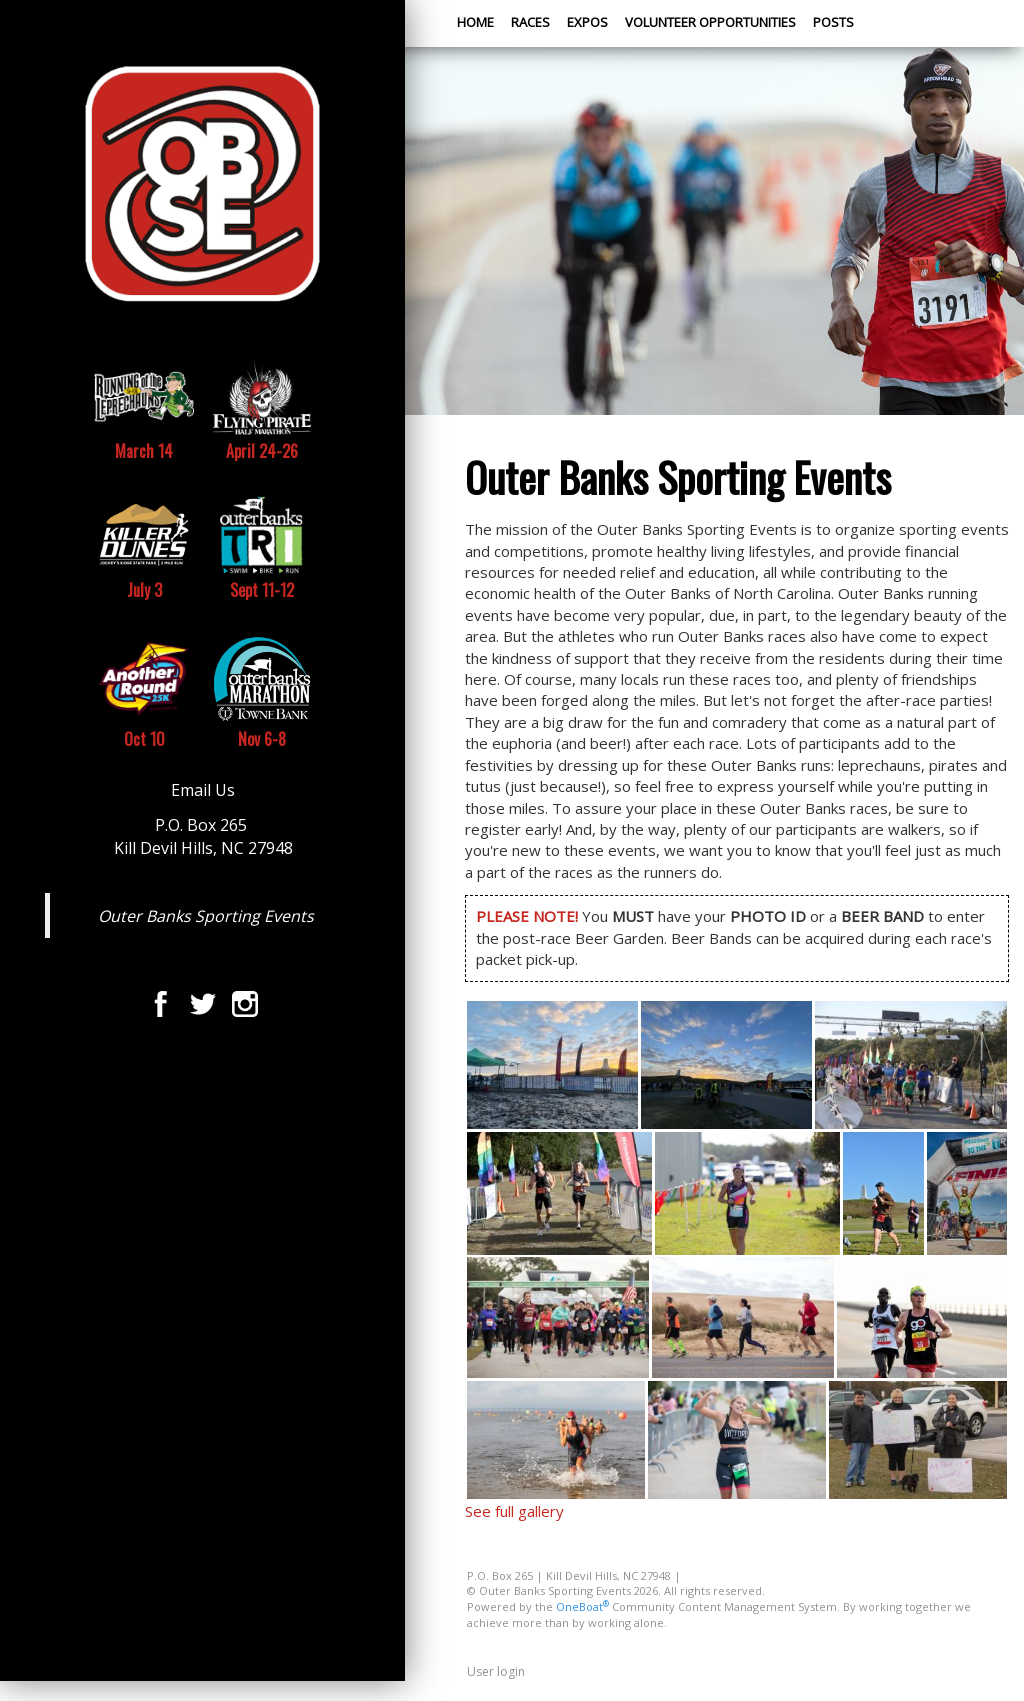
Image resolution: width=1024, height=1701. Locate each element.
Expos (587, 22)
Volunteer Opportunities (710, 22)
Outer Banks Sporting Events (206, 916)
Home (475, 22)
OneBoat (582, 1606)
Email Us (203, 790)
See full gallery (514, 1511)
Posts (833, 22)
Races (530, 22)
